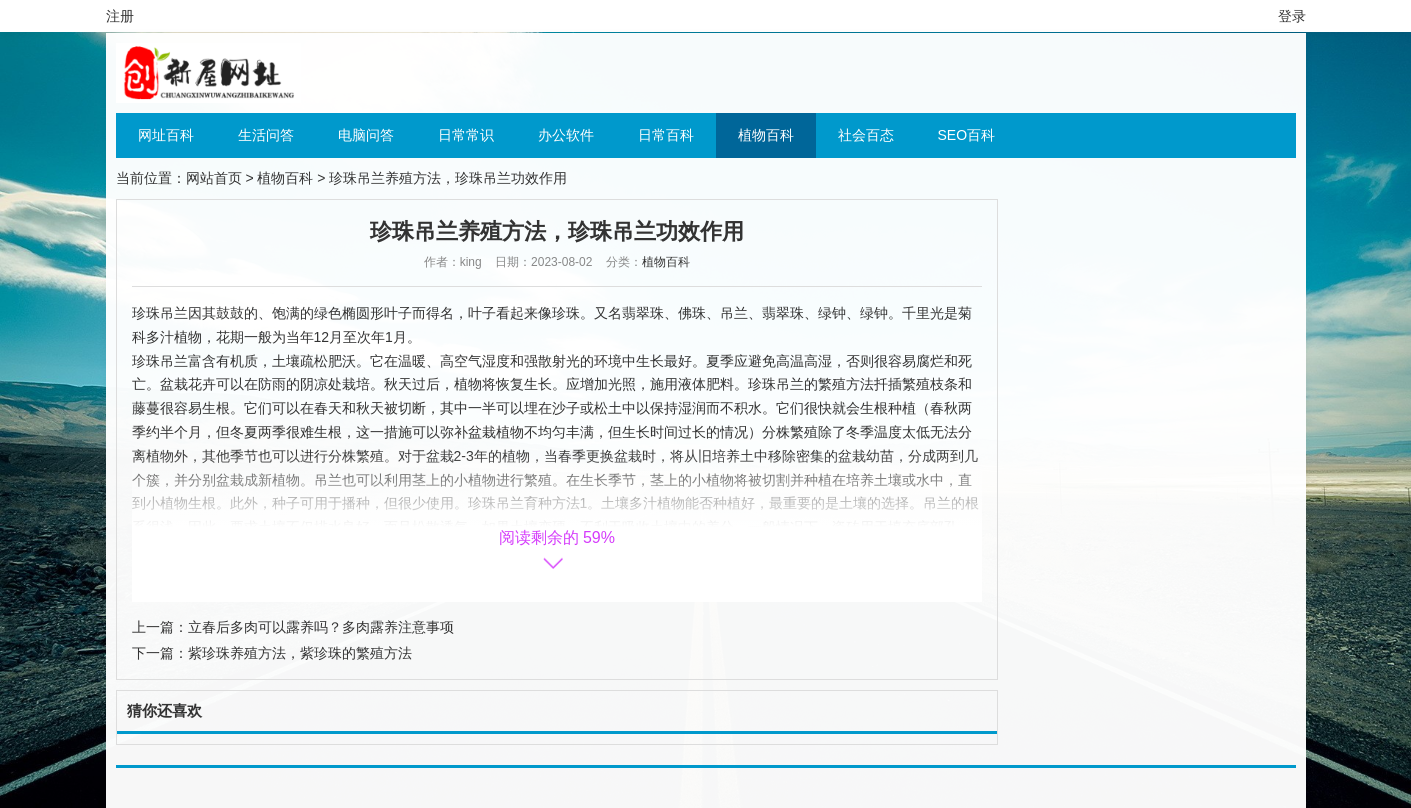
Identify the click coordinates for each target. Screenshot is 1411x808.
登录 (1292, 16)
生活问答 (266, 135)
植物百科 (766, 135)
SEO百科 (967, 135)
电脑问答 (366, 135)
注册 (120, 16)
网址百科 (166, 135)
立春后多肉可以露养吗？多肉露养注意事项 (321, 627)
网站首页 (214, 178)
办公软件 (566, 135)
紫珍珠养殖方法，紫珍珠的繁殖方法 (300, 653)
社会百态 (866, 135)
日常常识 (466, 135)
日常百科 (666, 135)
